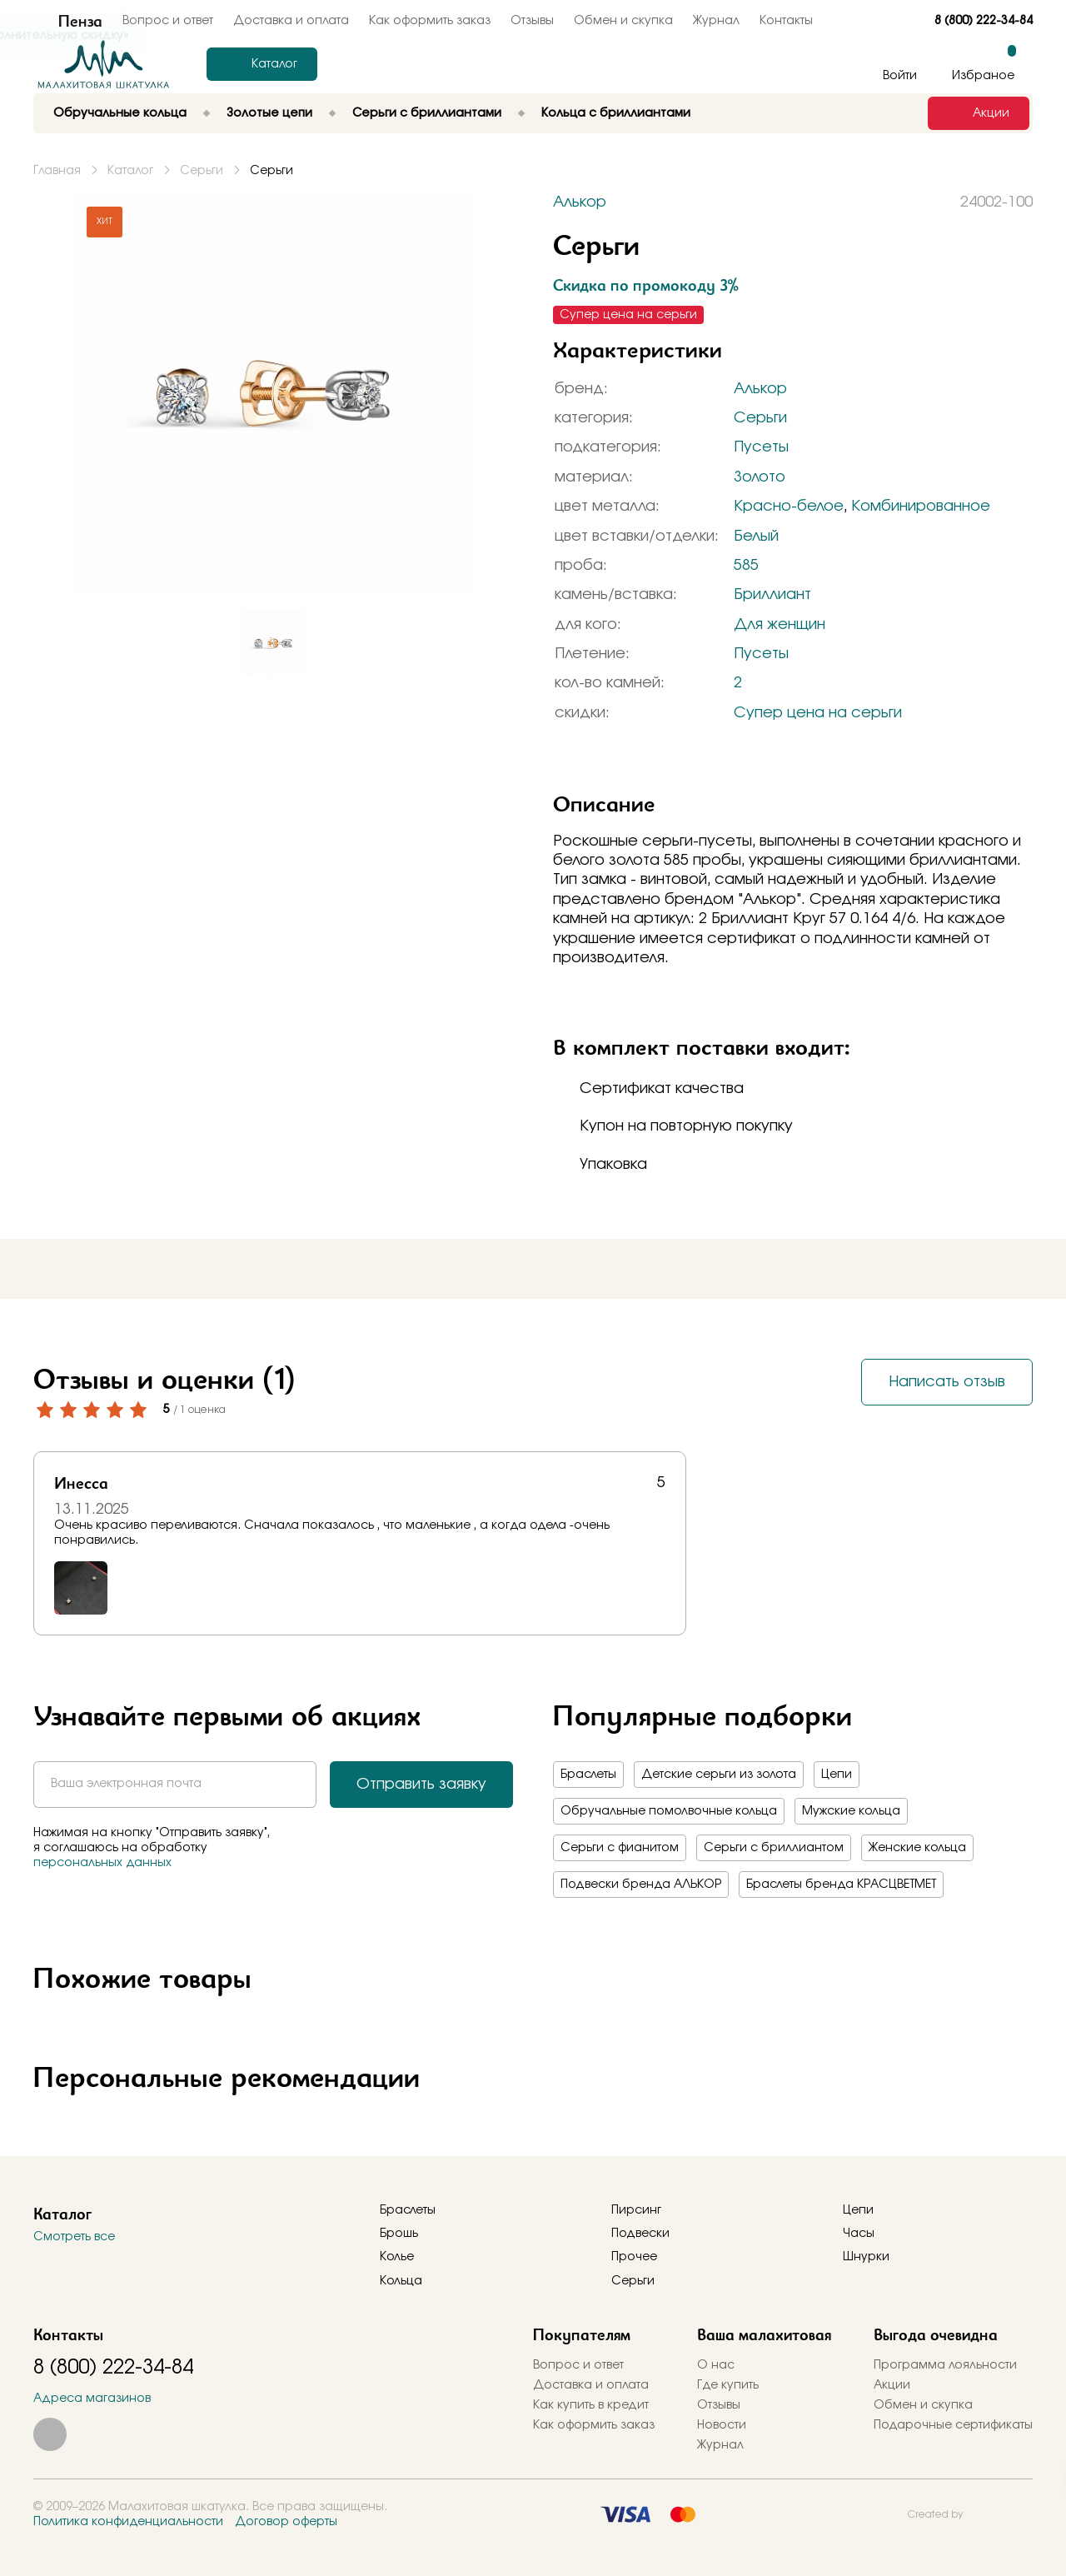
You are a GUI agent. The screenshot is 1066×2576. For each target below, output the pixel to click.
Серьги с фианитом (619, 1848)
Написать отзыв (947, 1382)
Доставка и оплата (591, 2385)
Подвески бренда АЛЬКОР (640, 1884)
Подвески (640, 2233)
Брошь (399, 2233)
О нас (716, 2365)
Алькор (760, 389)
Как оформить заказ (430, 21)
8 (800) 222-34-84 (983, 21)
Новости (721, 2425)
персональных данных (102, 1863)
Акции (892, 2385)
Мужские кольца (851, 1811)
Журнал (716, 21)
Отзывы (532, 21)
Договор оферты (286, 2522)
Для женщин (779, 624)
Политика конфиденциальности (128, 2522)
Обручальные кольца (120, 113)
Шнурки (866, 2257)
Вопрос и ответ (578, 2365)
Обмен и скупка (623, 21)
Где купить (728, 2385)
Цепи (836, 1774)
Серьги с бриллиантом (774, 1848)
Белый (756, 536)
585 (746, 565)
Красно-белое (789, 506)
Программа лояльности (945, 2365)
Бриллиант (772, 594)
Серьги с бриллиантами (426, 113)
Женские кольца (917, 1848)
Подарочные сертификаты (953, 2425)
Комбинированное (920, 506)
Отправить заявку (421, 1784)
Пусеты (761, 447)
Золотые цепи (269, 113)
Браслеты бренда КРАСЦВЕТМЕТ (841, 1884)
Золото (759, 477)
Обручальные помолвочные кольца (668, 1811)
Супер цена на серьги (818, 713)
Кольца (401, 2281)
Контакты (786, 21)
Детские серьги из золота (718, 1774)
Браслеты (588, 1774)
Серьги (760, 418)
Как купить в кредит (591, 2405)
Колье (397, 2257)
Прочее (634, 2257)
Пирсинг (636, 2210)
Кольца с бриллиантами (615, 113)
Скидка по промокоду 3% (646, 285)
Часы (858, 2233)
